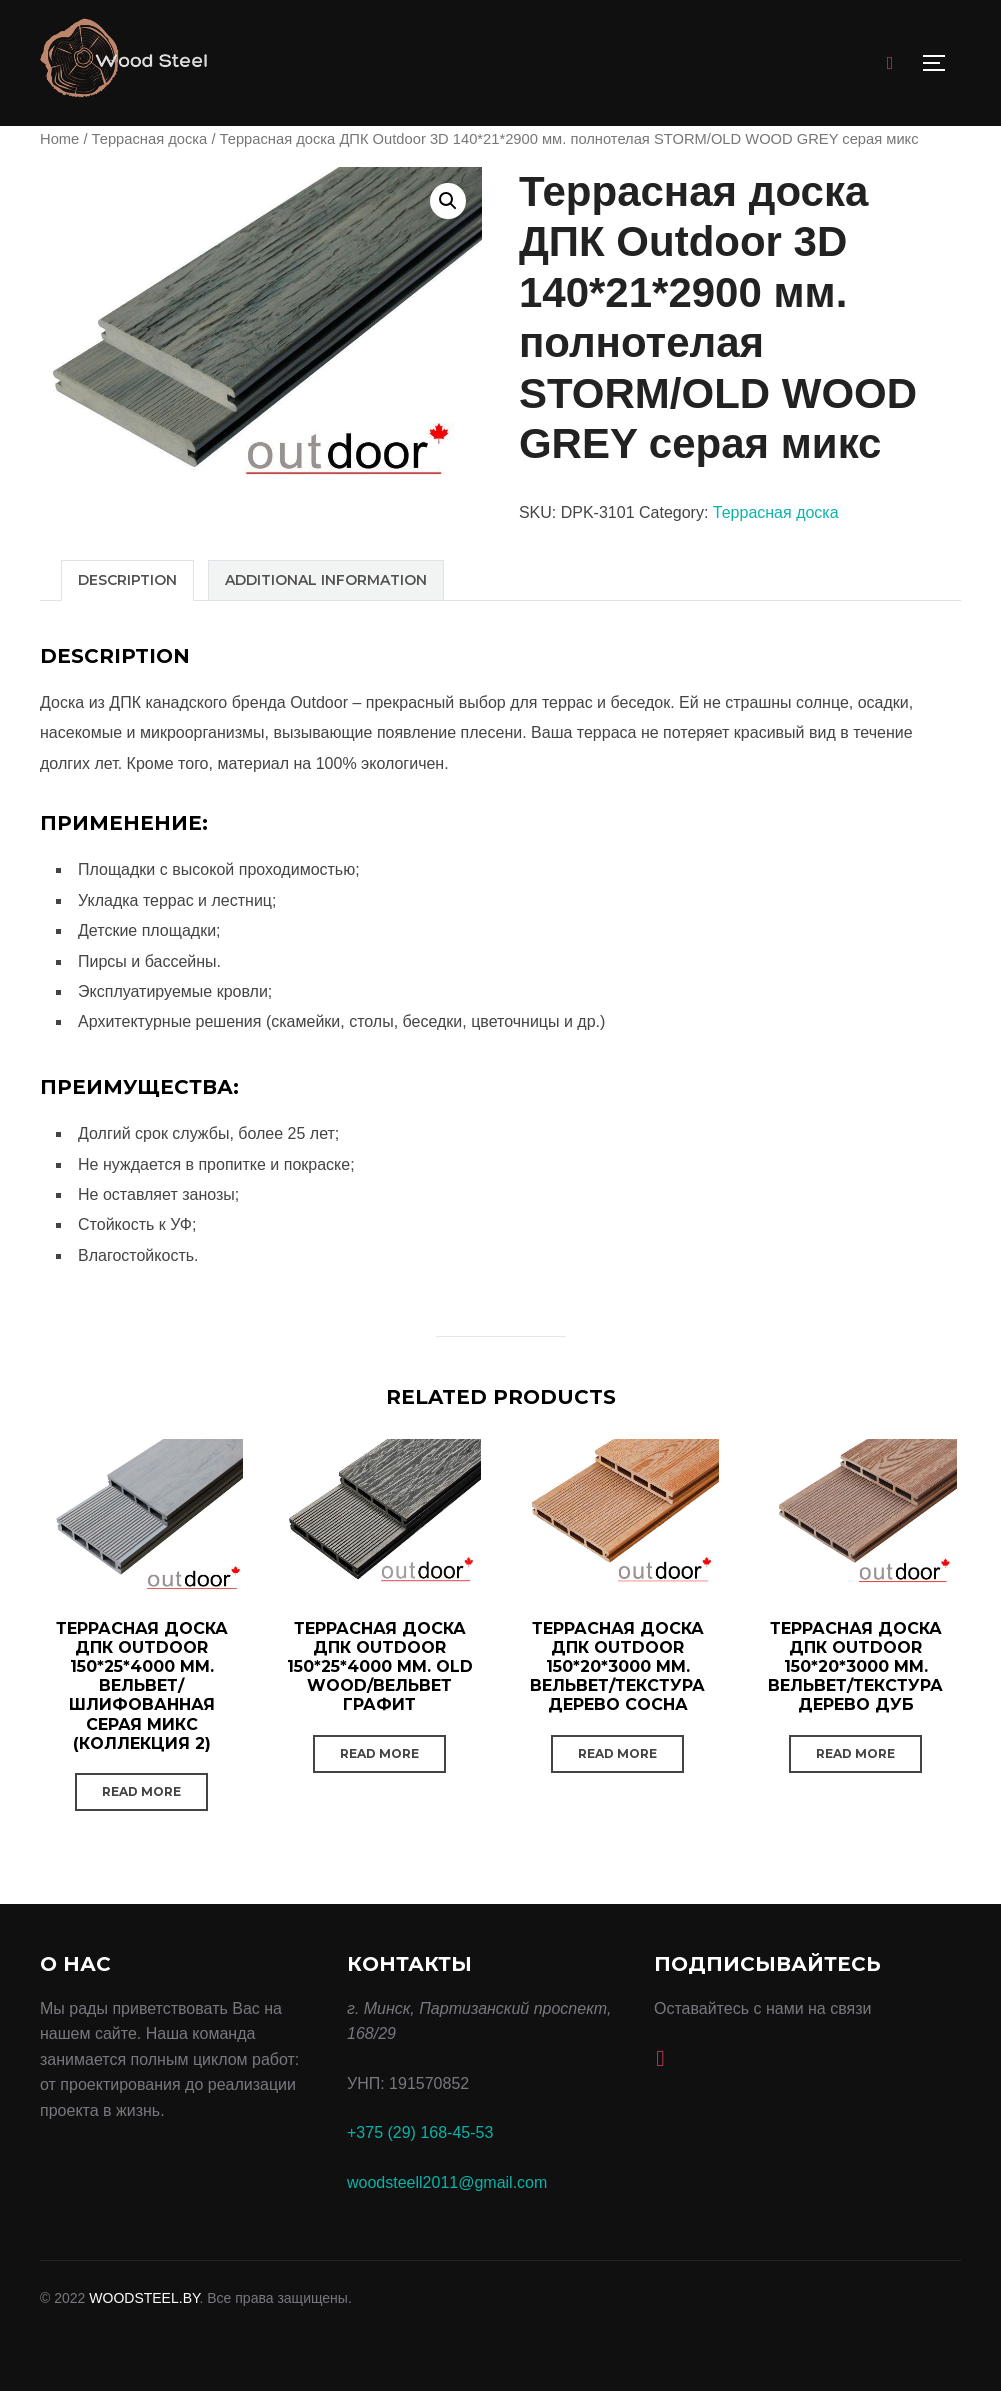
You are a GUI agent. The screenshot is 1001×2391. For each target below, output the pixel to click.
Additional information (326, 580)
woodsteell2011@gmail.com (447, 2182)
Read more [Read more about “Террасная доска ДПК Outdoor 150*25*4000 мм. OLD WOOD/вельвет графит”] (379, 1753)
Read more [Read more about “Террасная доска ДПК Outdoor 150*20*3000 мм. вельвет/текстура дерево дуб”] (855, 1753)
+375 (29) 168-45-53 (420, 2132)
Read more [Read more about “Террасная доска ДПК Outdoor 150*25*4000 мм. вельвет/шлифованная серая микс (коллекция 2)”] (141, 1791)
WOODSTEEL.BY (144, 2298)
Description (127, 580)
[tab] (127, 580)
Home (59, 139)
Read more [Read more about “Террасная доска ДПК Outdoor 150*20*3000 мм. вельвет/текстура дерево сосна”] (617, 1753)
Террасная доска (150, 139)
